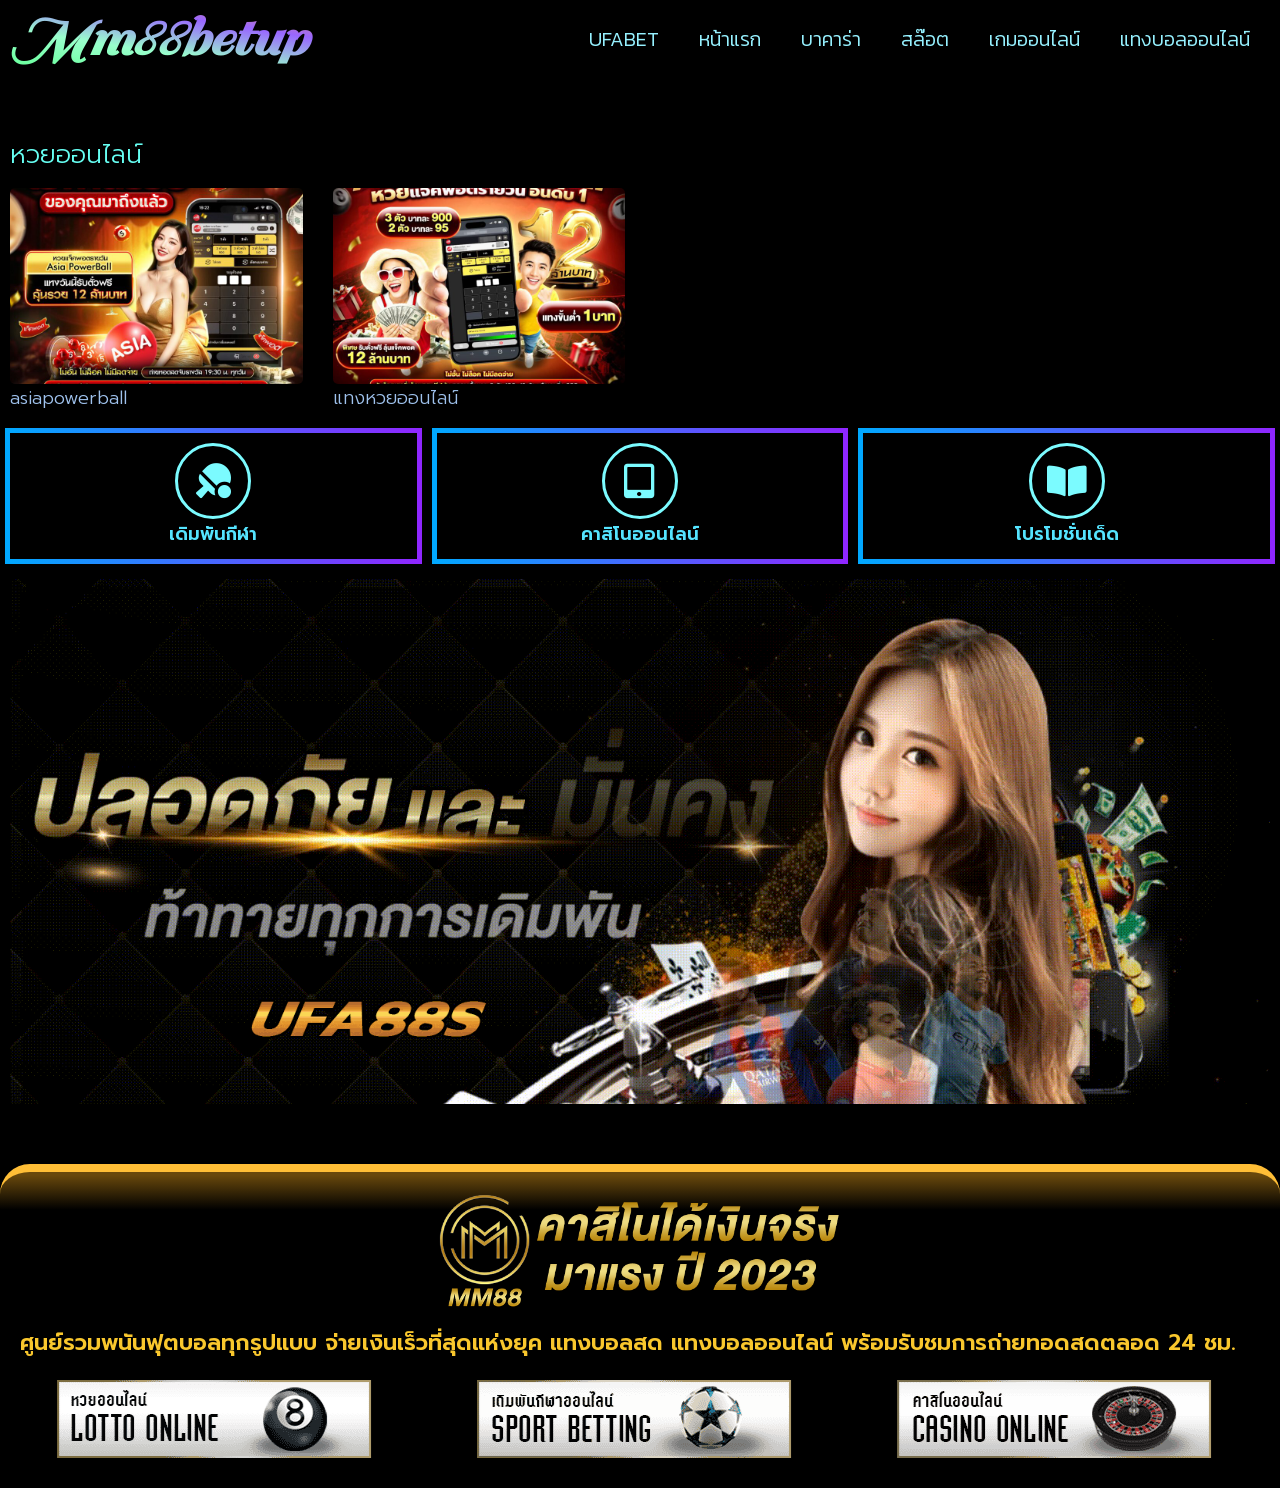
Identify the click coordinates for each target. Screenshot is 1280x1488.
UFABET (624, 39)
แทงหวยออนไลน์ (395, 398)
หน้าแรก (730, 39)
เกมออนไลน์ (1034, 39)
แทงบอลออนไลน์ (1185, 39)
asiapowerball (68, 398)
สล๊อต (925, 39)
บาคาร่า (831, 39)
